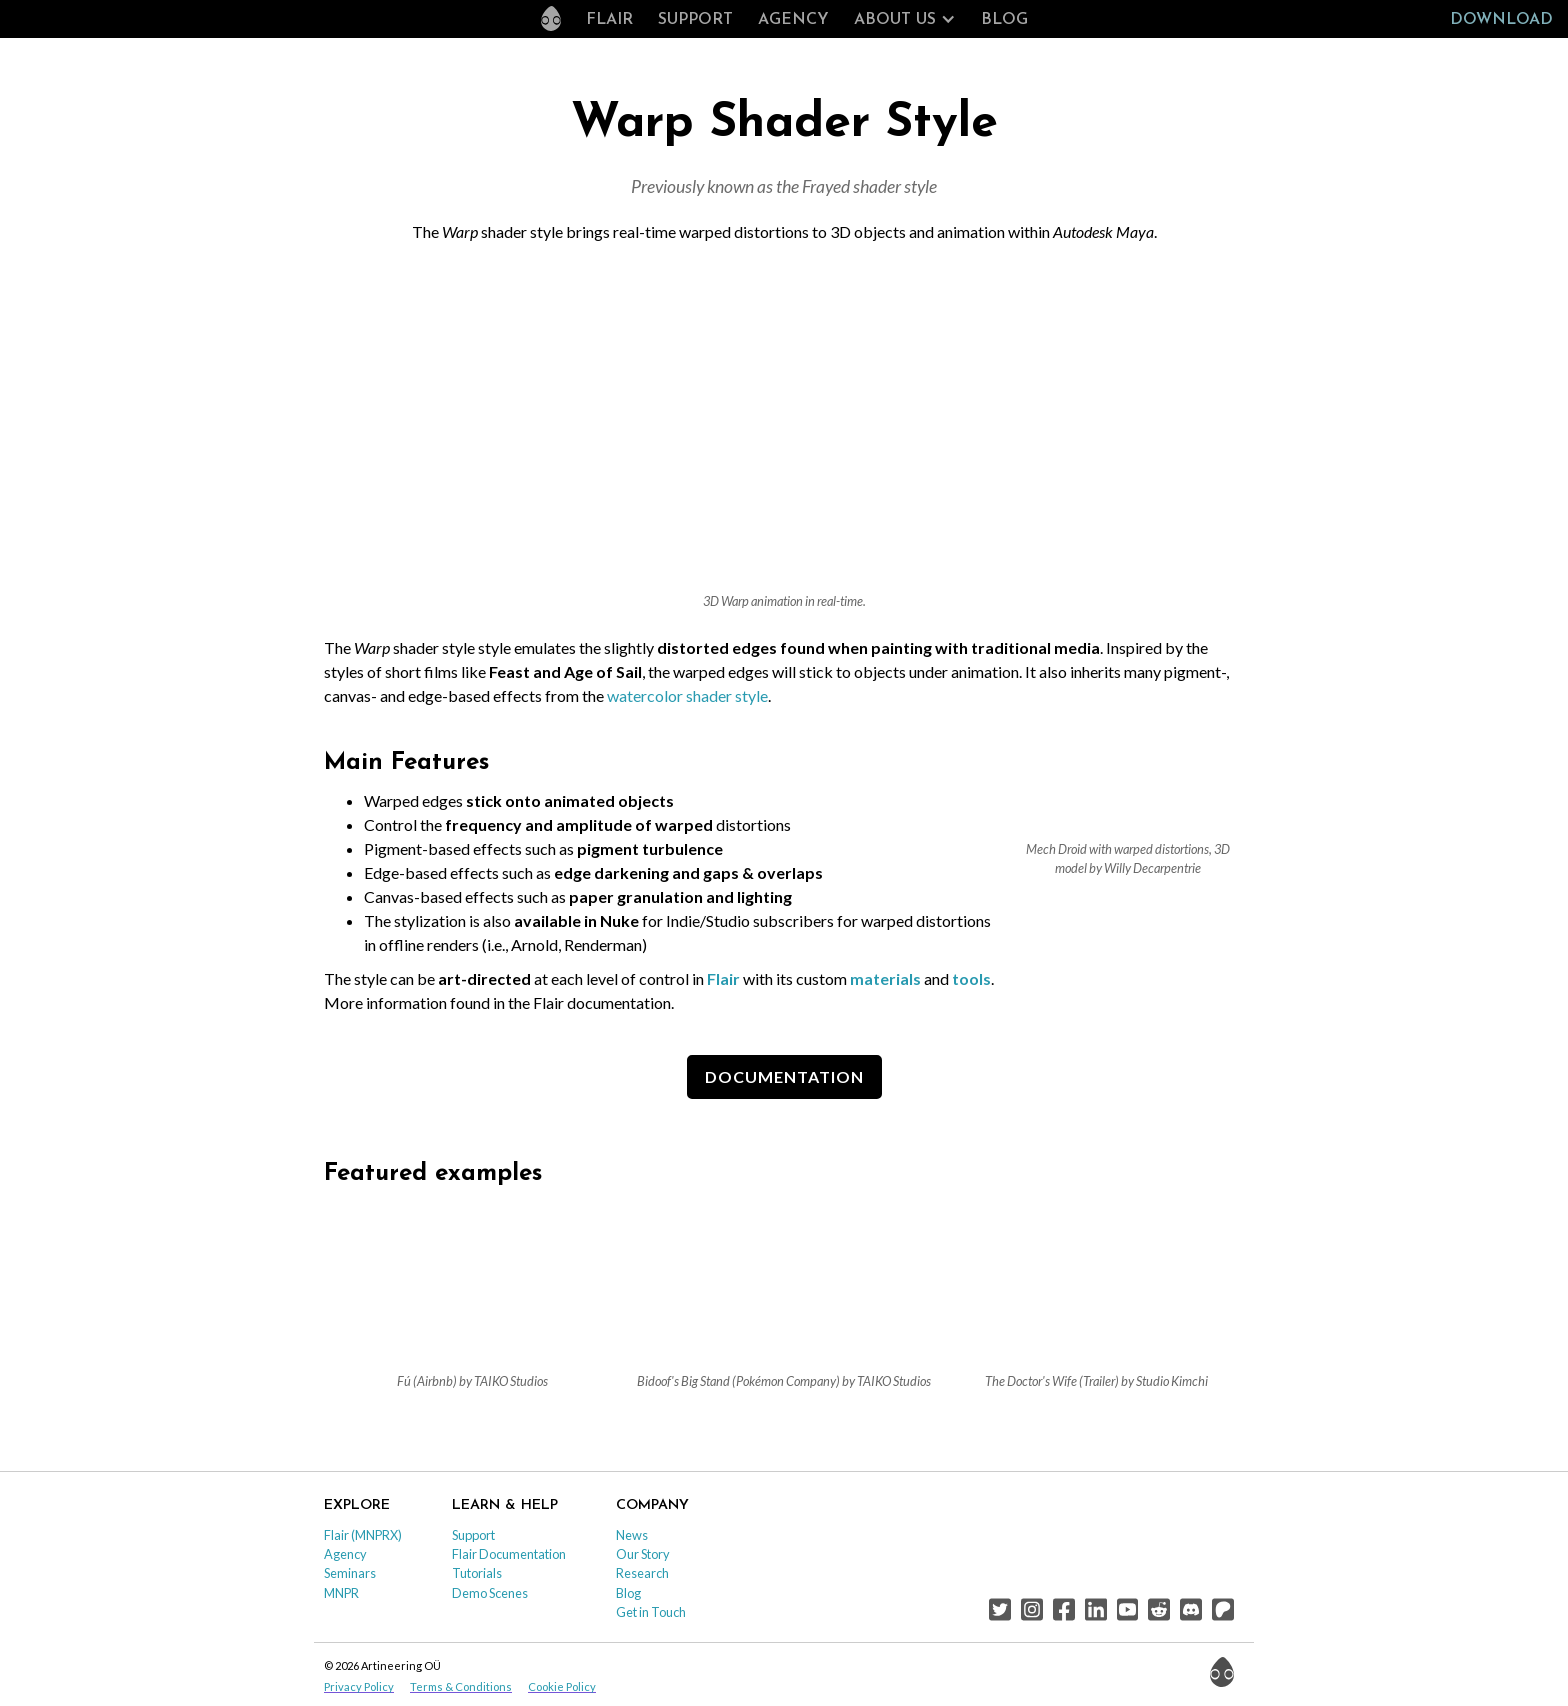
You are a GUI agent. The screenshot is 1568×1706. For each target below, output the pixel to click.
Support (695, 20)
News (632, 1535)
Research (642, 1573)
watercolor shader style (687, 695)
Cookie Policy (562, 1686)
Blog (1004, 20)
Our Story (643, 1554)
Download (1501, 20)
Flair (609, 20)
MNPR (341, 1593)
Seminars (350, 1573)
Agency (793, 20)
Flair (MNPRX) (363, 1535)
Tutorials (477, 1573)
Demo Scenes (490, 1593)
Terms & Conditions (461, 1686)
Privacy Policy (359, 1686)
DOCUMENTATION (784, 1076)
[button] (905, 20)
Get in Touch (651, 1612)
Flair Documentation (509, 1554)
